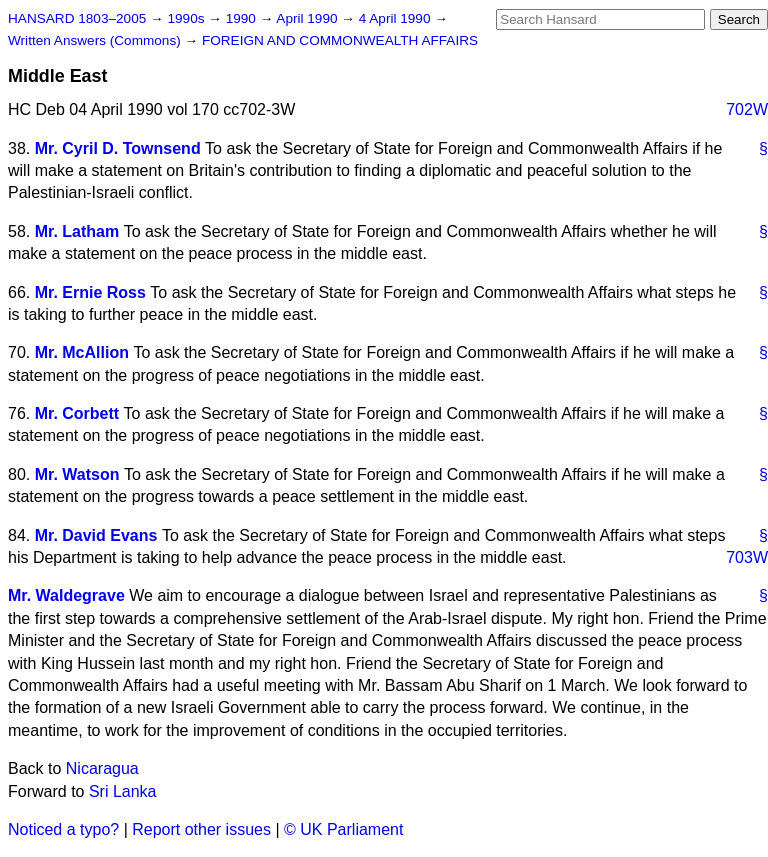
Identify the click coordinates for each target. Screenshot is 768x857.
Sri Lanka (123, 791)
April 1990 (308, 18)
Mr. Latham (77, 231)
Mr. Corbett (77, 413)
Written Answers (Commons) (96, 40)
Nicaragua (102, 768)
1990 (243, 18)
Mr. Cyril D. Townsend (118, 148)
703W (747, 557)
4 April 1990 (397, 18)
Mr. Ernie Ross (90, 292)
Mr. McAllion (82, 352)
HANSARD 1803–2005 (77, 18)
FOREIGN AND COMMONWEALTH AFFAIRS (340, 40)
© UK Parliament (343, 829)
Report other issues (201, 829)
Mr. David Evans (96, 535)
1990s (187, 18)
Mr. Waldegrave (66, 595)
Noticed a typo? (63, 829)
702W (747, 109)
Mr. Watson (77, 474)
